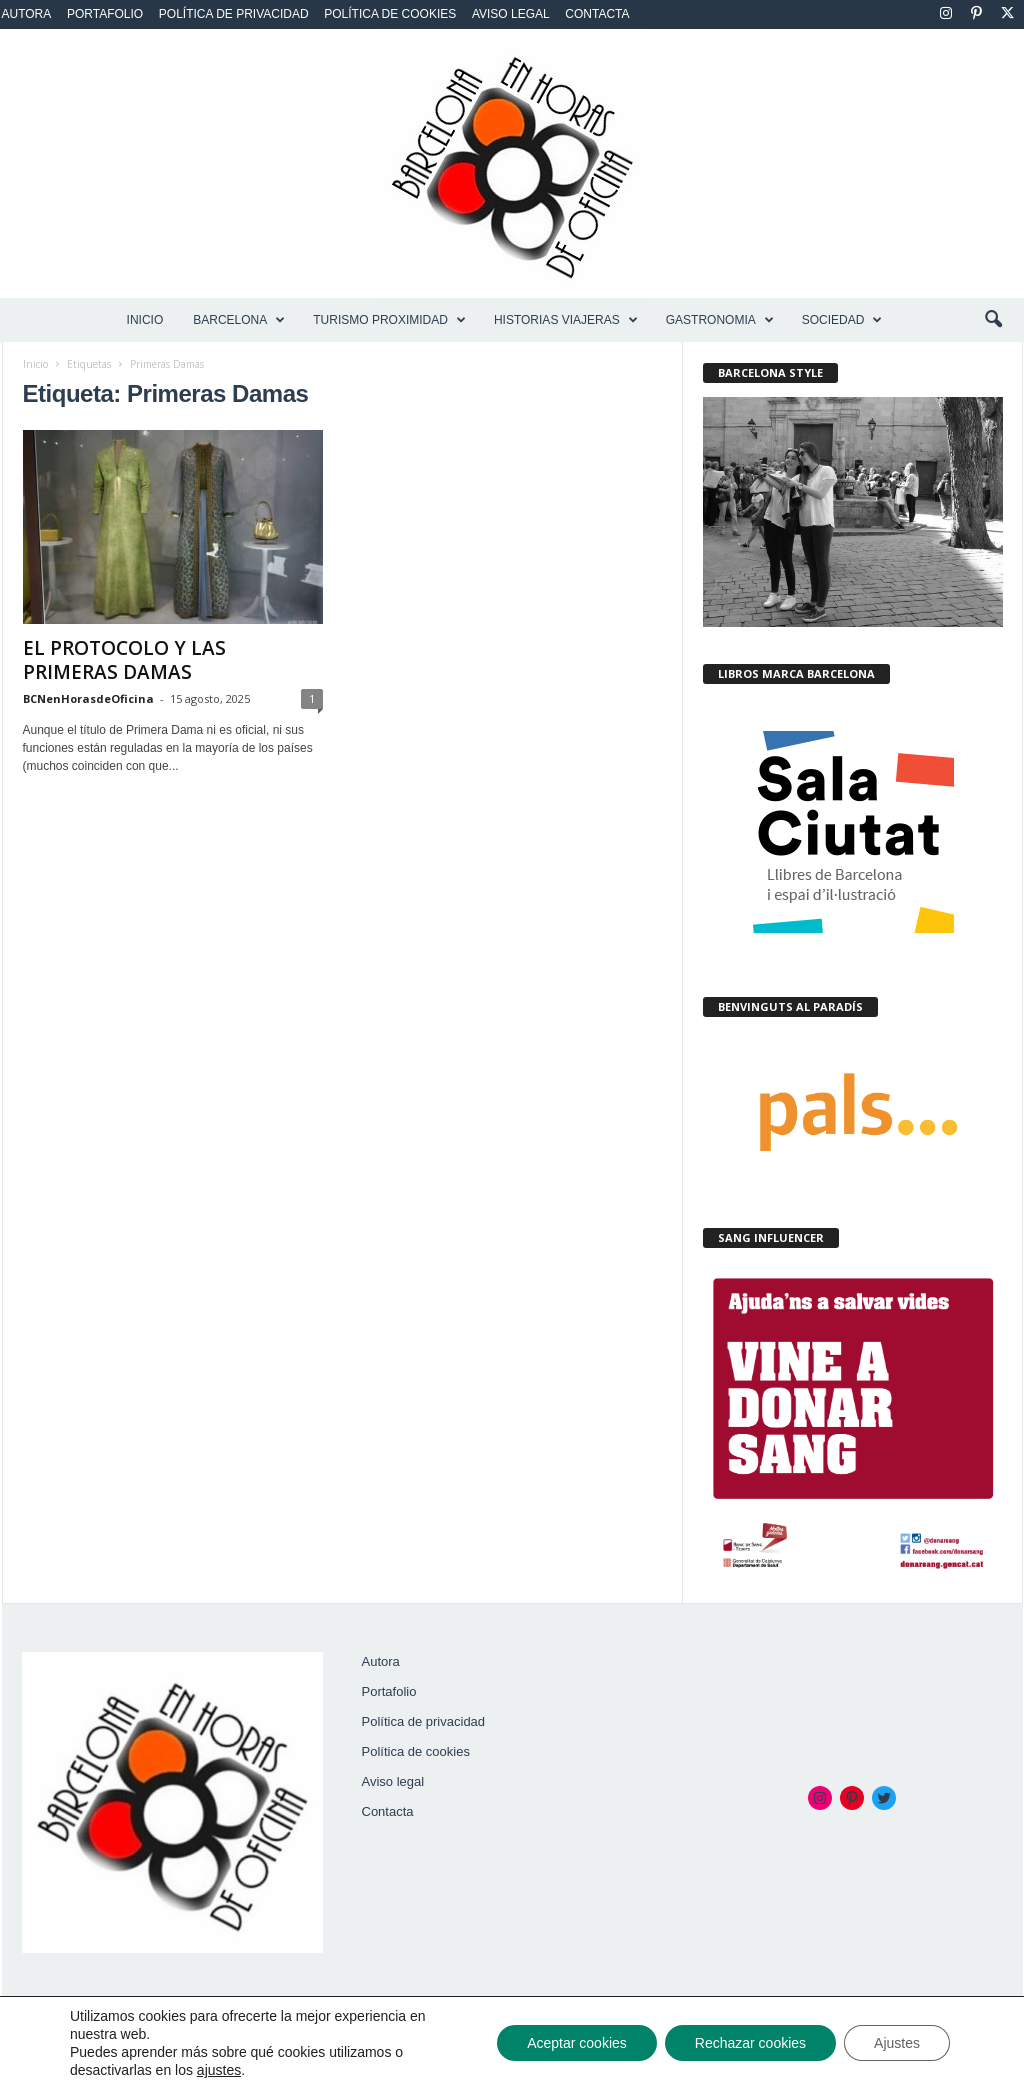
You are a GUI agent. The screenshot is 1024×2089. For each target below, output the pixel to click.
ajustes (219, 2070)
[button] (993, 320)
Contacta (597, 14)
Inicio (145, 320)
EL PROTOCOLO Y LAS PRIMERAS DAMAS (124, 660)
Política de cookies (390, 14)
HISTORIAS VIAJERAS (566, 320)
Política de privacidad (234, 14)
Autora (27, 14)
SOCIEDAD (842, 320)
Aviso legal (511, 14)
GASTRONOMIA (720, 320)
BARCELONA (239, 320)
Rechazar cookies (750, 2043)
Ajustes (897, 2043)
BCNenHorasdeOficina (88, 698)
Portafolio (105, 14)
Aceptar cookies (577, 2043)
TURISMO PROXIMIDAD (389, 320)
